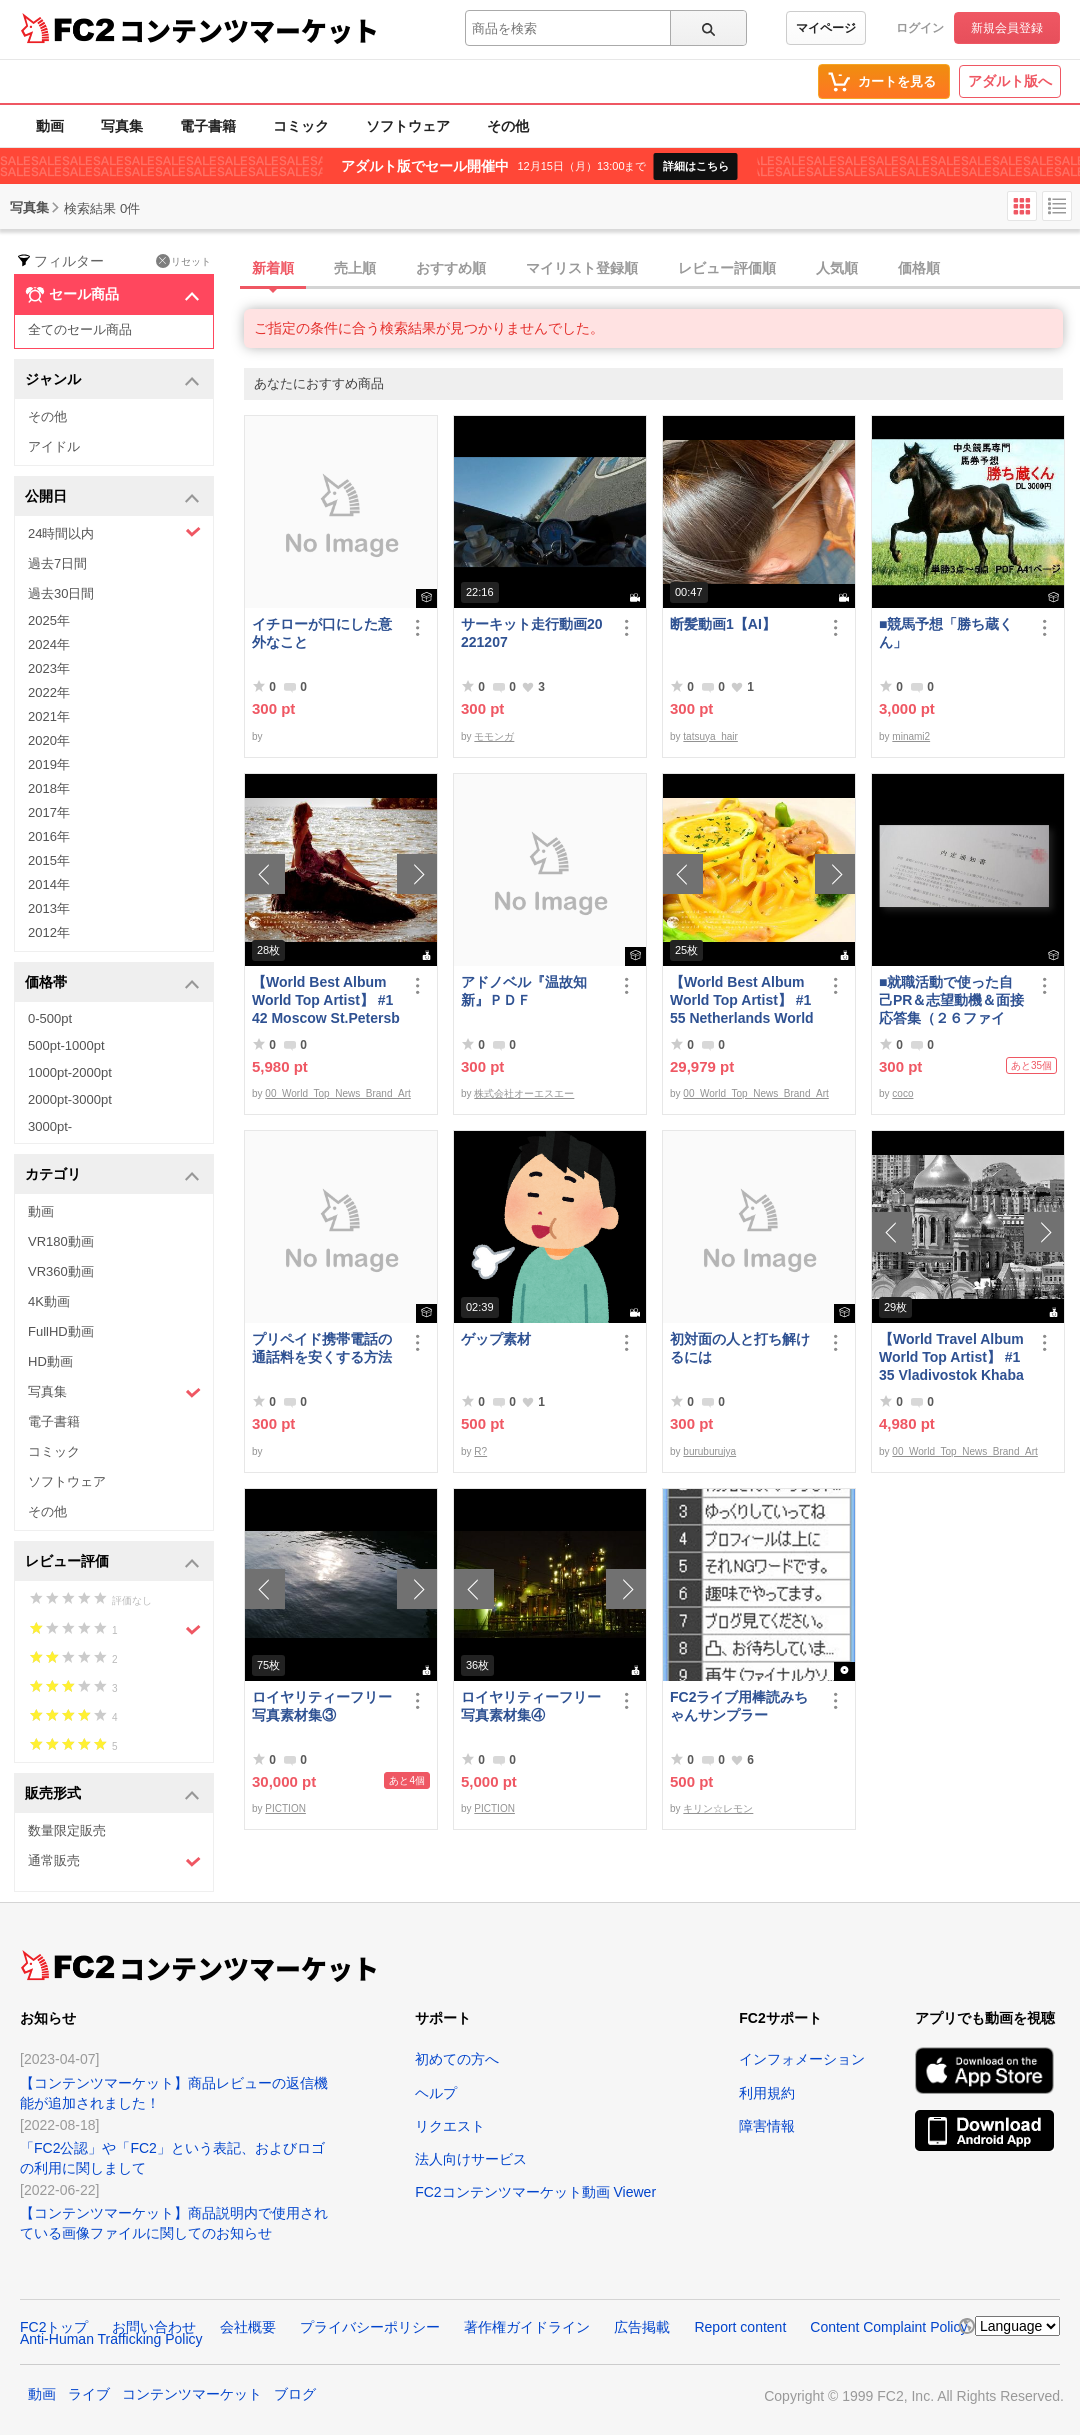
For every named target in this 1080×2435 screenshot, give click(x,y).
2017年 (49, 812)
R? (480, 1451)
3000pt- (50, 1126)
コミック (301, 126)
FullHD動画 (61, 1331)
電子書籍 (208, 126)
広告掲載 (642, 2327)
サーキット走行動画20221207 (532, 633)
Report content (740, 2327)
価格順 (919, 268)
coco (902, 1093)
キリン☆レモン (718, 1808)
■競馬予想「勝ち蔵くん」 (946, 633)
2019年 (49, 764)
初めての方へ (457, 2059)
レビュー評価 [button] (112, 1562)
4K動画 (49, 1301)
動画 (50, 126)
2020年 (49, 740)
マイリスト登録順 (582, 268)
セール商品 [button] (112, 295)
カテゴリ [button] (112, 1175)
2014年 (49, 884)
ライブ (89, 2394)
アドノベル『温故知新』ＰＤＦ (524, 991)
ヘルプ (436, 2093)
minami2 (911, 736)
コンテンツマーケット (249, 30)
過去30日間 (61, 593)
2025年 (49, 620)
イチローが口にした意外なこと (322, 633)
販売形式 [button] (112, 1794)
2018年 (49, 788)
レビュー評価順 (727, 268)
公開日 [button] (112, 497)
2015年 (49, 860)
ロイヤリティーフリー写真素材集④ (531, 1706)
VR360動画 (61, 1271)
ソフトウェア (408, 126)
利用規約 (767, 2093)
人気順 (837, 268)
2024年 (49, 644)
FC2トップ (54, 2327)
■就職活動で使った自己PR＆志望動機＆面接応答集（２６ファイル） (951, 1000)
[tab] (662, 269)
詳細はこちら (696, 166)
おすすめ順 (451, 268)
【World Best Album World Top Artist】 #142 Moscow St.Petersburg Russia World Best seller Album (326, 1000)
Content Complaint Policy (888, 2327)
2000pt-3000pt (70, 1099)
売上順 (355, 268)
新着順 (273, 268)
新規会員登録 (1007, 28)
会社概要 (248, 2327)
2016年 (49, 836)
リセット (183, 261)
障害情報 (767, 2126)
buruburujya (709, 1451)
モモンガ (494, 736)
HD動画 (50, 1361)
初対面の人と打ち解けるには (740, 1348)
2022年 (49, 692)
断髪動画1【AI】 (723, 624)
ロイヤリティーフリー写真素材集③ (322, 1706)
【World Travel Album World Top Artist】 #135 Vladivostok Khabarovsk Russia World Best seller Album (951, 1357)
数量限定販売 (67, 1830)
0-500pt (50, 1018)
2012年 (49, 932)
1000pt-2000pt (70, 1072)
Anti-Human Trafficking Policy (111, 2339)
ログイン (920, 28)
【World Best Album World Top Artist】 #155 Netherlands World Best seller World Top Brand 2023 (742, 1000)
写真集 (122, 126)
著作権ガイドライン (527, 2327)
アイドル (54, 446)
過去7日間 (57, 563)
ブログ (295, 2394)
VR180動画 (61, 1241)
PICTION (285, 1808)
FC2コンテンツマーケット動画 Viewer (535, 2192)
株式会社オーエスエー (524, 1093)
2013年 (49, 908)
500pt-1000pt (66, 1045)
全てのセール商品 (80, 329)
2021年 (49, 716)
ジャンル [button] (112, 380)
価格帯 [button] (112, 983)
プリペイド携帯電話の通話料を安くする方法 (322, 1348)
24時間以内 (114, 532)
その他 (508, 126)
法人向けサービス (471, 2159)
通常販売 (114, 1861)
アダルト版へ (1010, 81)
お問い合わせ (154, 2327)
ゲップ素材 (496, 1339)
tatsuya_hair (710, 736)
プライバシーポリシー (370, 2327)
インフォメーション (802, 2059)
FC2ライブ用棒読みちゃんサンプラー (739, 1706)
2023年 (49, 668)
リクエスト (450, 2126)
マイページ (826, 28)
